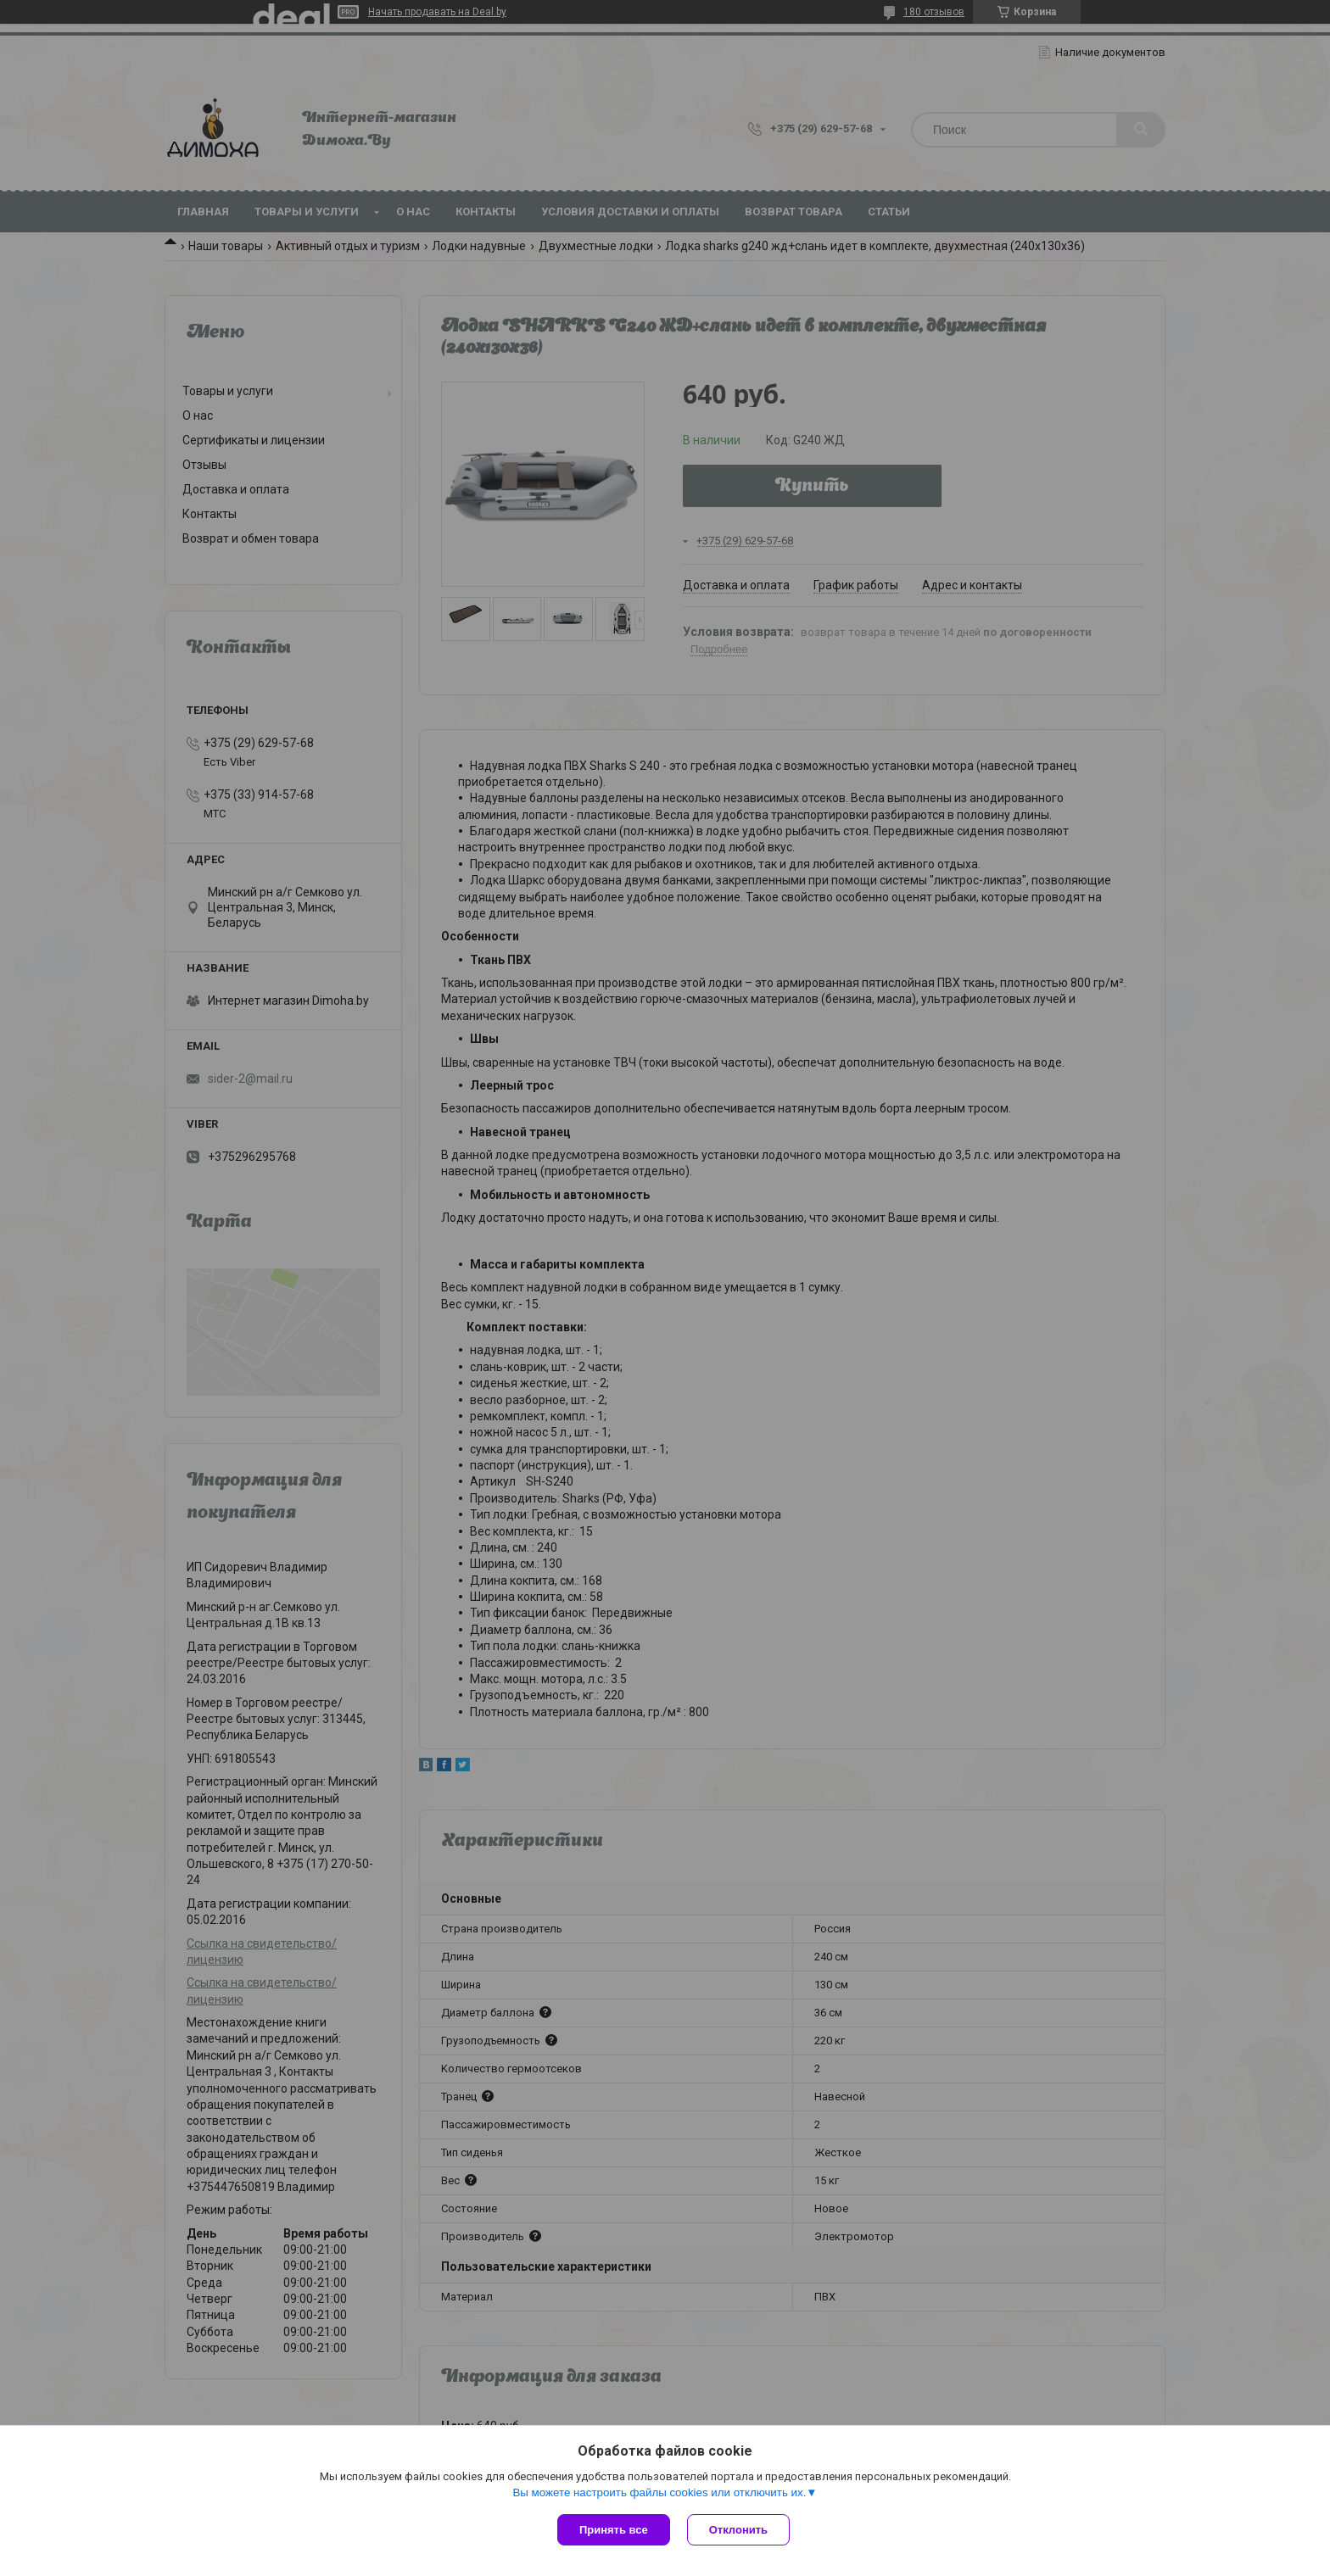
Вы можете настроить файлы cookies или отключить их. (659, 2492)
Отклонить (738, 2529)
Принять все (613, 2529)
